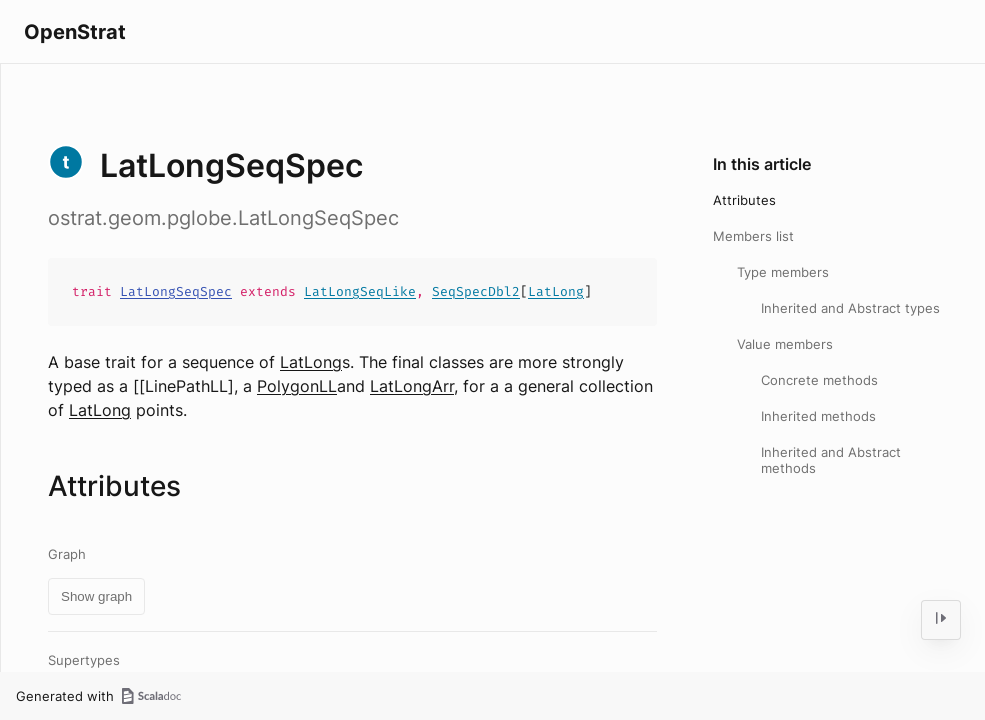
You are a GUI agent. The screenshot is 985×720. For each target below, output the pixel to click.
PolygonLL (297, 386)
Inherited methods (818, 416)
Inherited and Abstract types (850, 308)
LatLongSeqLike (360, 291)
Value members (785, 344)
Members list (753, 236)
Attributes (744, 200)
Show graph (96, 596)
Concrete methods (819, 380)
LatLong (556, 291)
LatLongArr (412, 386)
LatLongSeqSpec (176, 291)
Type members (783, 272)
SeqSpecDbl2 (476, 291)
